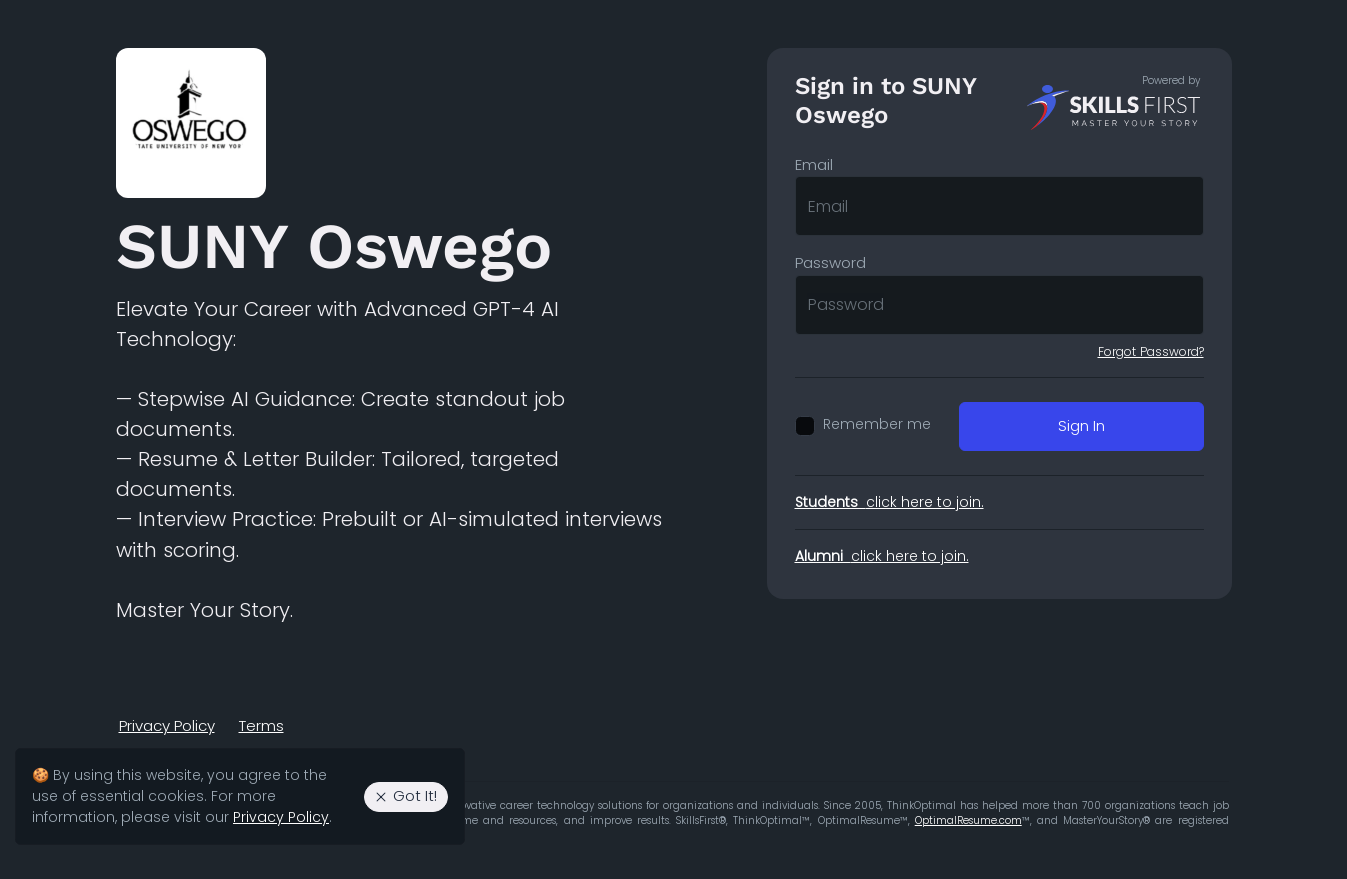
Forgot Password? (1151, 351)
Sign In (1081, 425)
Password (830, 262)
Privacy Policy (167, 725)
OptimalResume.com (968, 820)
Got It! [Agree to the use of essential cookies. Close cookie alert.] (405, 795)
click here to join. (889, 502)
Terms (261, 725)
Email (814, 164)
